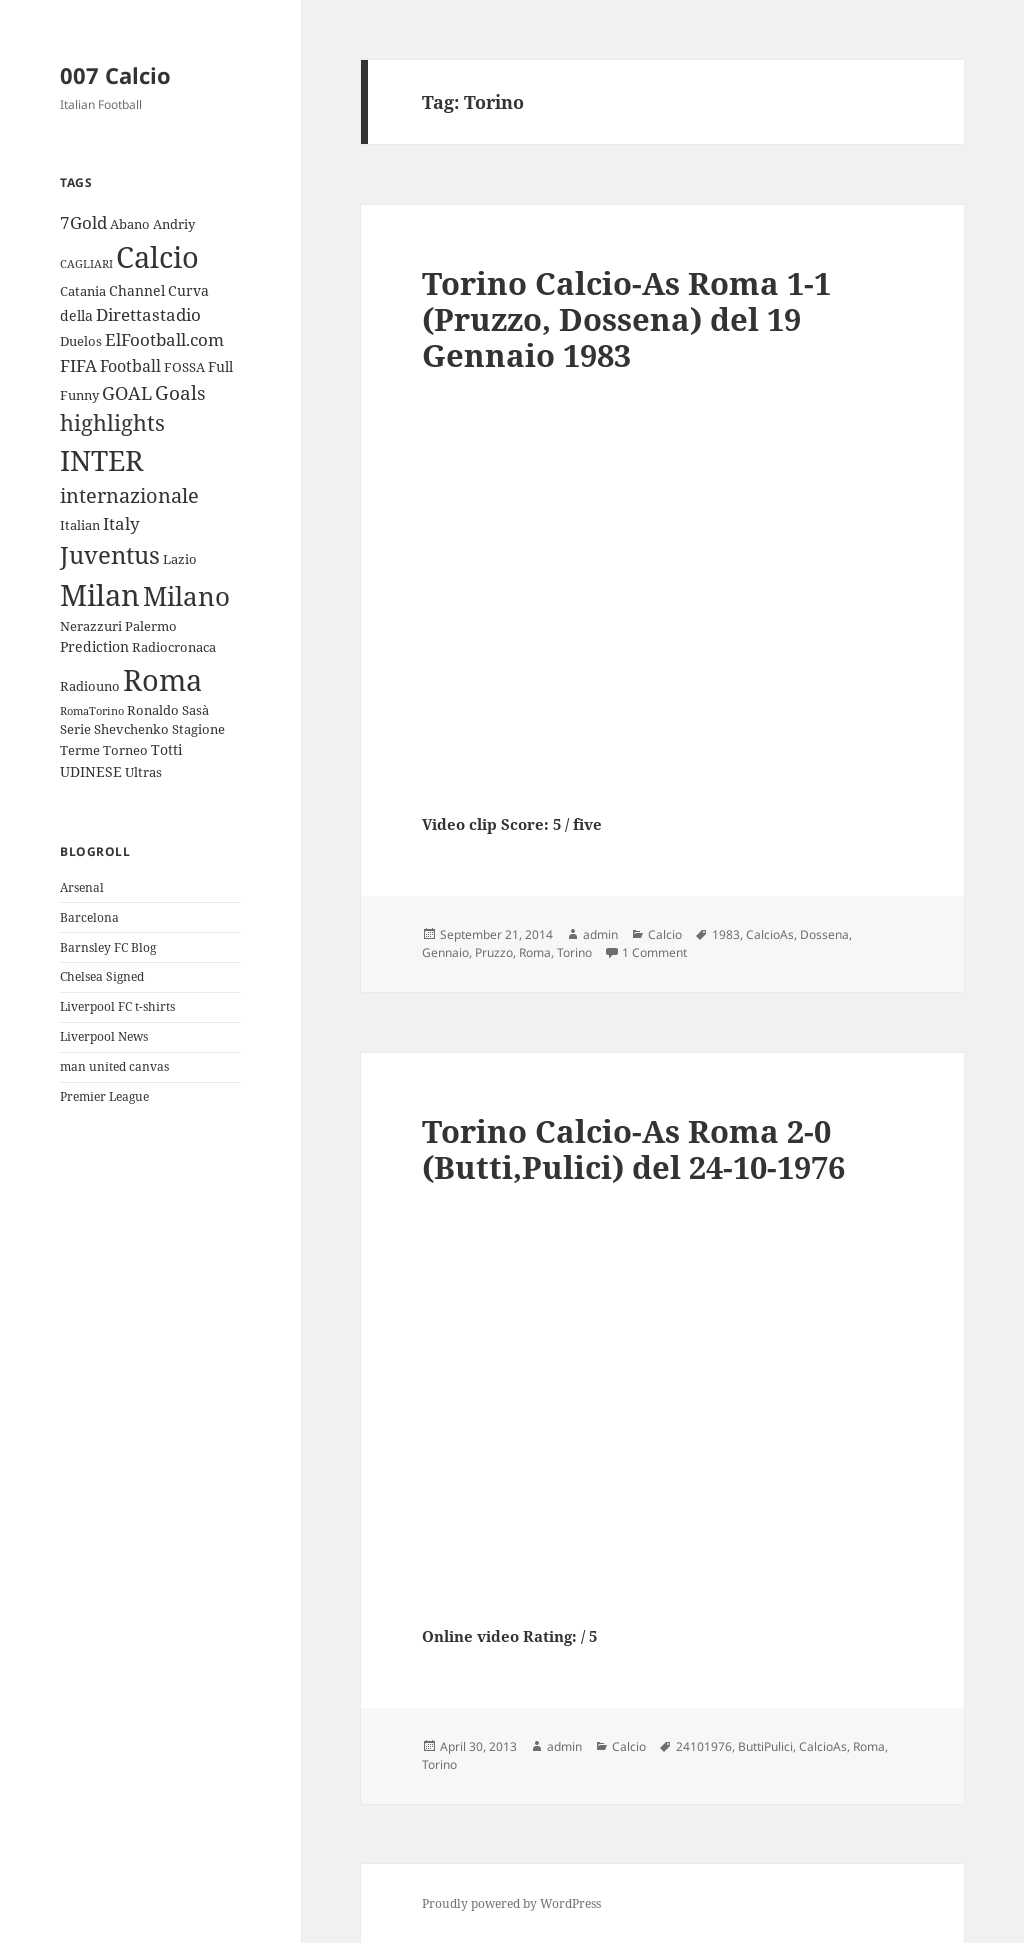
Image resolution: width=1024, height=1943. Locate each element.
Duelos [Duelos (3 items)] (81, 341)
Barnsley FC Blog (108, 947)
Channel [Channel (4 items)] (137, 290)
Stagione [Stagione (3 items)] (198, 729)
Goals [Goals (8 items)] (180, 393)
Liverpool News (104, 1036)
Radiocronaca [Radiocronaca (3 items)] (174, 647)
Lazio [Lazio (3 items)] (180, 559)
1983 (726, 934)
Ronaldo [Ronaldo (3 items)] (153, 710)
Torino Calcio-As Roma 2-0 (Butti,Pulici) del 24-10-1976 (633, 1149)
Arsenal (82, 887)
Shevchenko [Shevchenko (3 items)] (131, 729)
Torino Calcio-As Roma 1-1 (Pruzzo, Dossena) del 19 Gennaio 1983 (626, 319)
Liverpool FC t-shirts (117, 1006)
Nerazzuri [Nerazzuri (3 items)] (91, 626)
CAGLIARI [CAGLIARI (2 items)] (86, 264)
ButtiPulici (765, 1746)
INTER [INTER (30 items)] (101, 460)
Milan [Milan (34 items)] (100, 594)
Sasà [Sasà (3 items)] (195, 710)
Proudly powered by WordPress (511, 1903)
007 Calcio (115, 75)
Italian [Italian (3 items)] (80, 525)
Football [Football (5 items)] (130, 366)
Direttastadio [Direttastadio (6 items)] (148, 314)
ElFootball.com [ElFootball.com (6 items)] (164, 339)
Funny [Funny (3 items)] (79, 395)
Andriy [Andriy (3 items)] (174, 224)
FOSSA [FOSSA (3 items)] (184, 367)
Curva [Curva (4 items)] (188, 290)
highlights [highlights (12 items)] (112, 422)
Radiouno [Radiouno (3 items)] (90, 686)
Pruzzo (494, 952)
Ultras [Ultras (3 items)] (143, 772)
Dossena (824, 934)
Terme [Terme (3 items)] (80, 750)
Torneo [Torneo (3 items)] (125, 750)
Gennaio (445, 952)
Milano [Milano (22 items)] (186, 596)
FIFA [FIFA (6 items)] (78, 365)
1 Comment (654, 952)
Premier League (104, 1096)
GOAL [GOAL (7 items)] (127, 393)
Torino (574, 952)
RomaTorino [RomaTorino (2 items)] (92, 711)
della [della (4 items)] (76, 315)
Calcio (665, 934)
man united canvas (114, 1066)
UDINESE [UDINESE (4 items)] (91, 771)
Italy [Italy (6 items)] (121, 523)
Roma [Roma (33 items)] (162, 679)
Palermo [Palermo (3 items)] (151, 626)
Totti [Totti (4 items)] (166, 749)
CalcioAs (770, 934)
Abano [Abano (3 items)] (130, 224)
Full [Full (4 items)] (220, 366)
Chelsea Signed (102, 976)
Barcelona (89, 917)
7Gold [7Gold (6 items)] (83, 222)
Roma (535, 952)
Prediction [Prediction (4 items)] (94, 646)
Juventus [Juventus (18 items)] (110, 554)
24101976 (704, 1746)
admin (600, 934)
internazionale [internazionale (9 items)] (129, 495)
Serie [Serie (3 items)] (75, 729)
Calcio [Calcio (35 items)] (157, 257)
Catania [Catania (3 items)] (83, 291)
